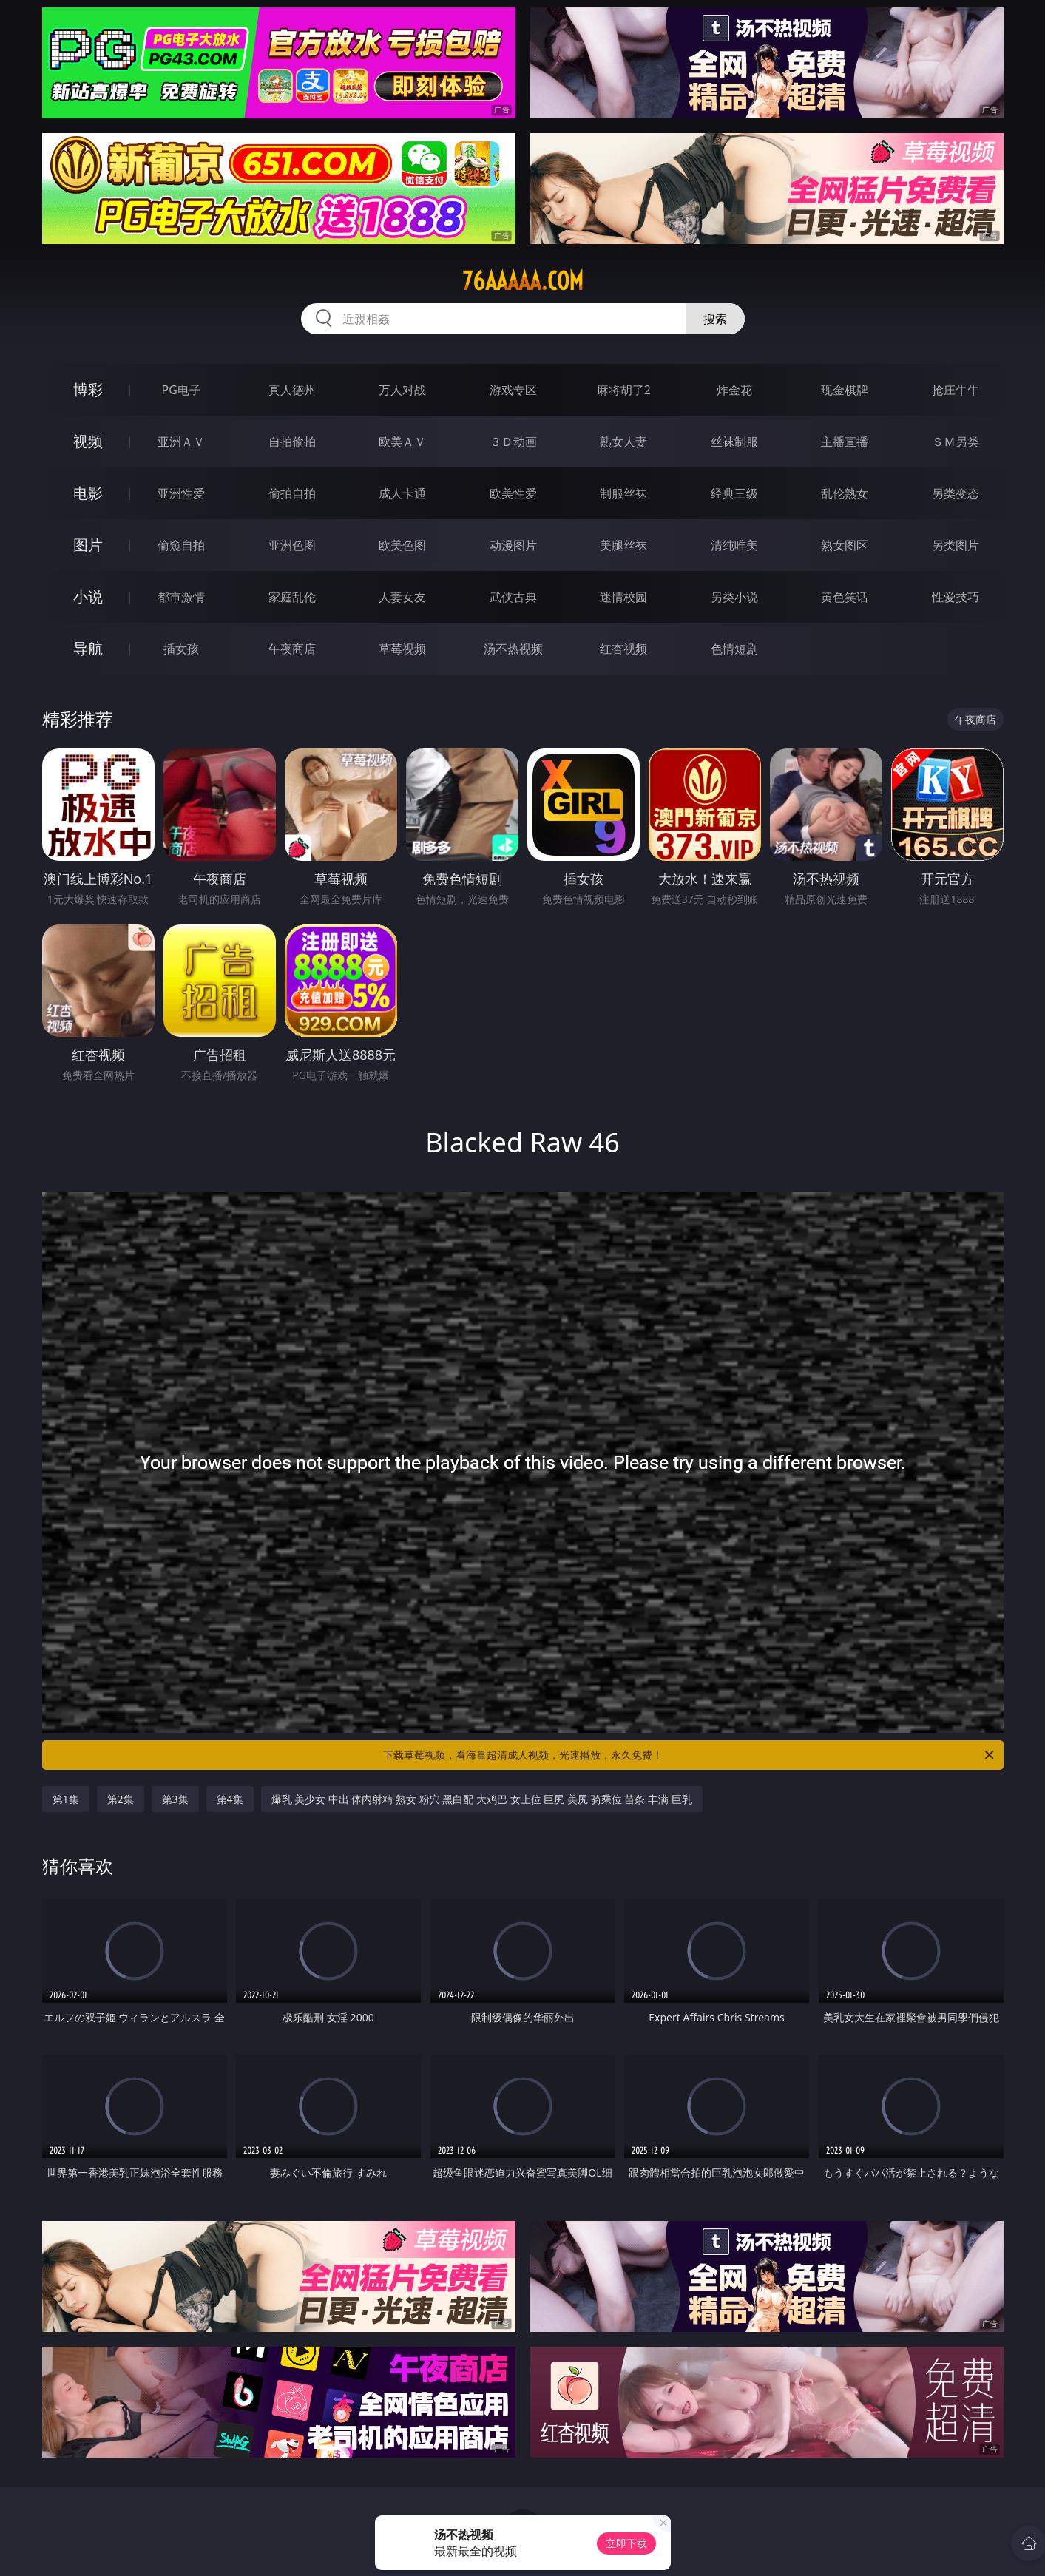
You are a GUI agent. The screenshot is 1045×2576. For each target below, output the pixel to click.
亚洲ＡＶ (181, 441)
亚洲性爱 (181, 493)
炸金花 (734, 390)
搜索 (715, 319)
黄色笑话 (844, 597)
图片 (88, 545)
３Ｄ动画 (513, 441)
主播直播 (844, 441)
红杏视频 (623, 648)
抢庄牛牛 (955, 390)
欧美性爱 (513, 493)
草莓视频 (402, 648)
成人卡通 (402, 493)
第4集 (230, 1799)
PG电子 (181, 390)
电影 (88, 493)
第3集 (175, 1799)
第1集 (66, 1799)
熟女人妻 (623, 441)
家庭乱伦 (292, 597)
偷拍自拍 (292, 493)
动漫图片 (513, 545)
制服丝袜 (623, 493)
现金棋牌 (844, 390)
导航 (88, 648)
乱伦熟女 (844, 493)
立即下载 (626, 2543)
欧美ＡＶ (402, 441)
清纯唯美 (734, 545)
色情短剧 (734, 648)
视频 (88, 441)
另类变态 (955, 493)
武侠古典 (513, 597)
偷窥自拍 (181, 545)
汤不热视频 (513, 648)
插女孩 (181, 648)
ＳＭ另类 (955, 441)
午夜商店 (292, 648)
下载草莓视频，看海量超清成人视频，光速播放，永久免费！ (689, 1755)
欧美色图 (402, 545)
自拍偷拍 (292, 441)
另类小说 (734, 597)
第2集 (120, 1799)
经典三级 (734, 493)
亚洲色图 (292, 545)
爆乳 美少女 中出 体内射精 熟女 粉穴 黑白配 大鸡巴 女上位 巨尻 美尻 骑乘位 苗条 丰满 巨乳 (481, 1799)
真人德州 (292, 390)
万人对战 (402, 390)
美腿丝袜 (623, 545)
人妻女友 (402, 597)
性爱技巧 (955, 597)
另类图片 (955, 545)
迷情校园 (623, 597)
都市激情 (181, 597)
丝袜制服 (734, 441)
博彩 (88, 389)
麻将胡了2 (624, 390)
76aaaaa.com (523, 281)
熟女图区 (844, 545)
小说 (88, 596)
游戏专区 (513, 390)
